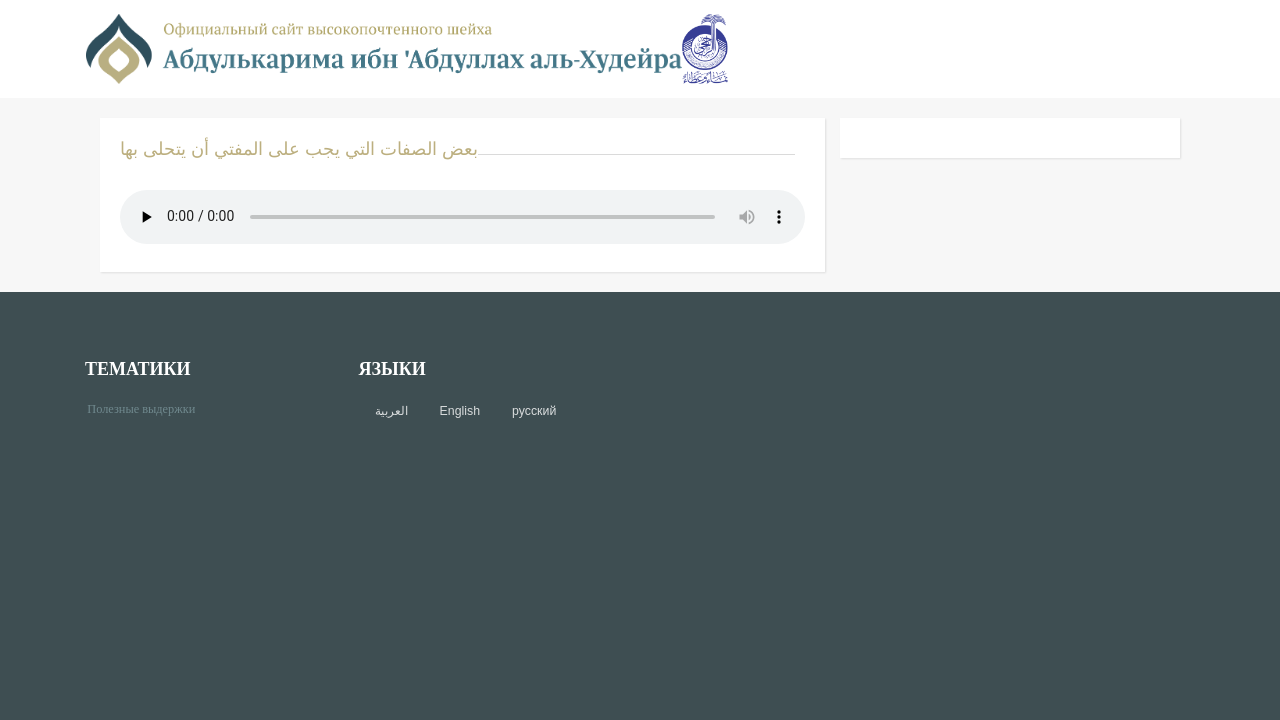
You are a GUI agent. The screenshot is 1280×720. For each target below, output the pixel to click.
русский (534, 411)
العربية (391, 411)
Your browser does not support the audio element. (462, 217)
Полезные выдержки (148, 407)
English (460, 411)
